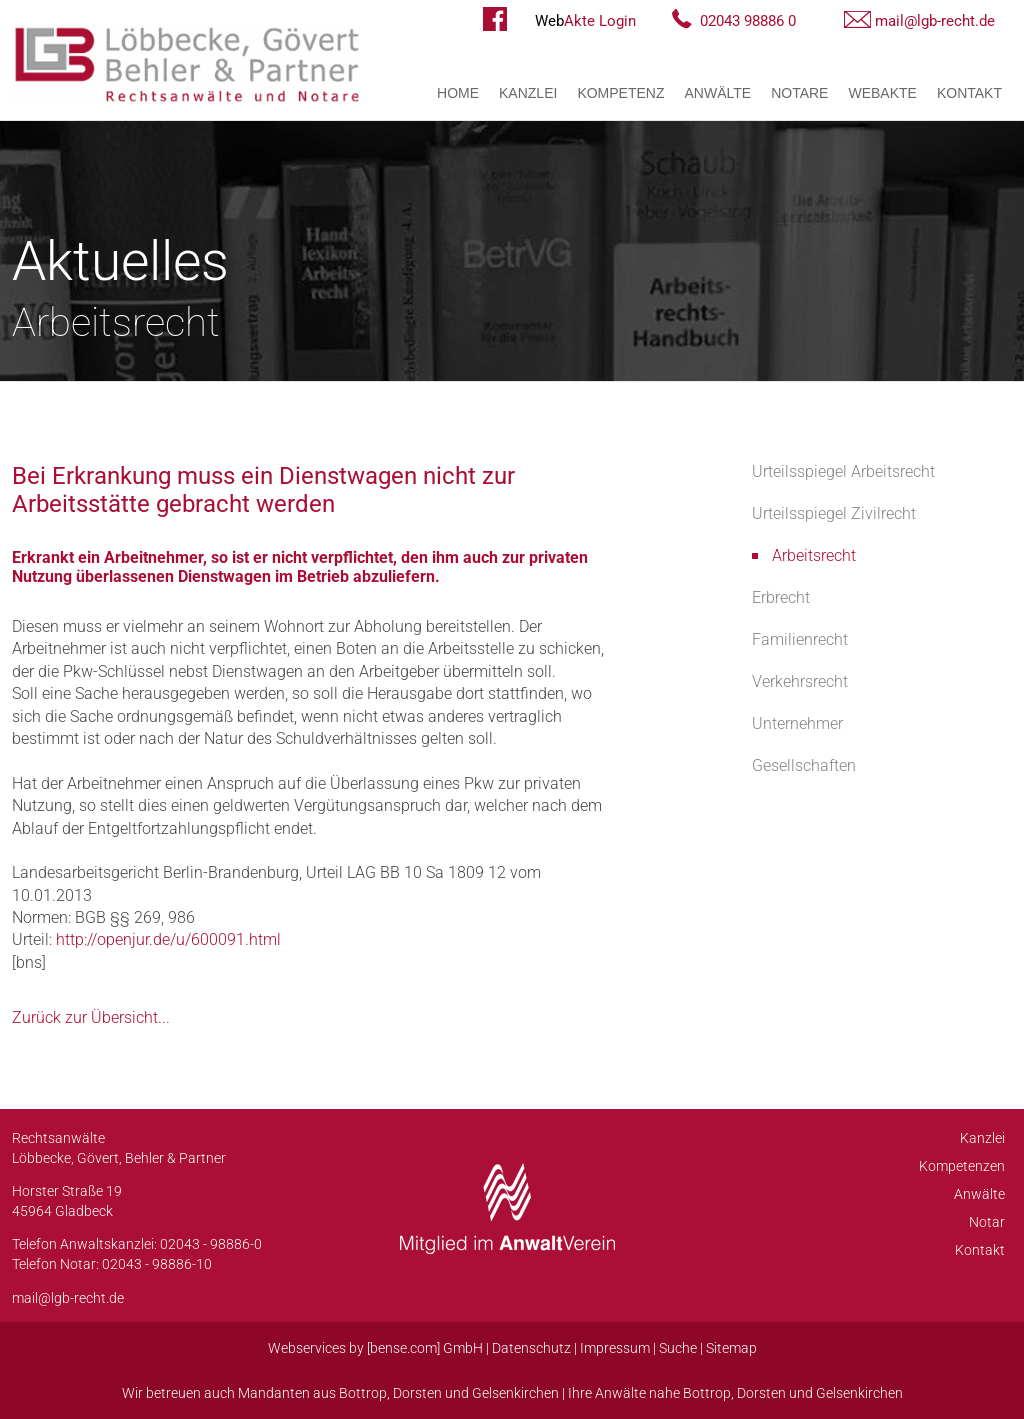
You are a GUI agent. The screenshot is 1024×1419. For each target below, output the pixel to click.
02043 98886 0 (748, 21)
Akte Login (585, 21)
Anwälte (718, 93)
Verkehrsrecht (800, 681)
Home (458, 93)
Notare (799, 93)
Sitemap (731, 1348)
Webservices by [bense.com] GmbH (375, 1348)
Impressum (615, 1348)
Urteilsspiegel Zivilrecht (834, 513)
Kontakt (969, 93)
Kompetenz (620, 93)
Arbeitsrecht (814, 555)
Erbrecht (781, 597)
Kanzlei (528, 93)
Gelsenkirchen (515, 1393)
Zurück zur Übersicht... (91, 1017)
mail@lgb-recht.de (935, 21)
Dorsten (417, 1393)
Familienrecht (800, 639)
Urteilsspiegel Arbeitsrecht (843, 471)
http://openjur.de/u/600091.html (168, 939)
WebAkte (882, 93)
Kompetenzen (962, 1166)
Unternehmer (797, 723)
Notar (987, 1222)
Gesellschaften (804, 765)
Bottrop (363, 1393)
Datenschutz (531, 1348)
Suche (678, 1348)
